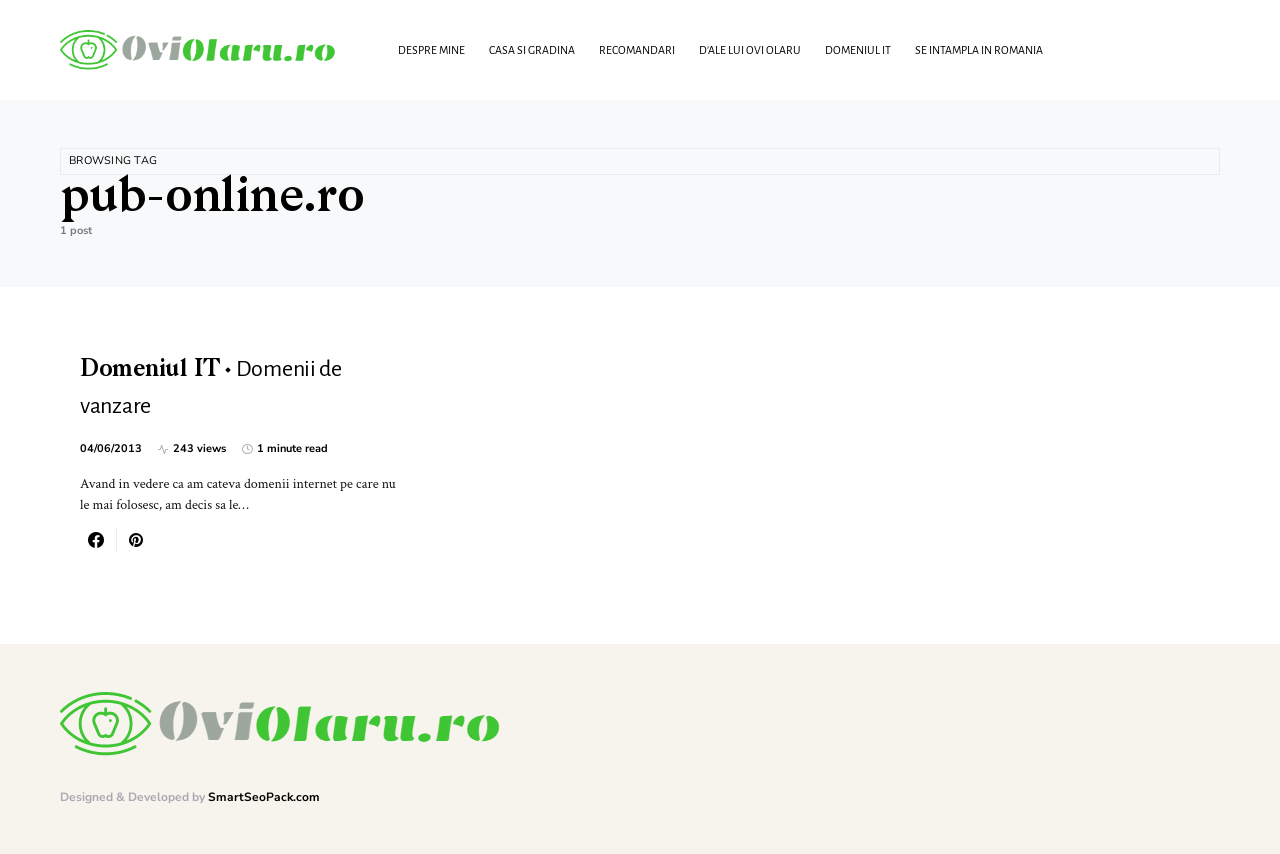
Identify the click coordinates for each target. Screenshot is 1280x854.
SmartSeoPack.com (264, 797)
